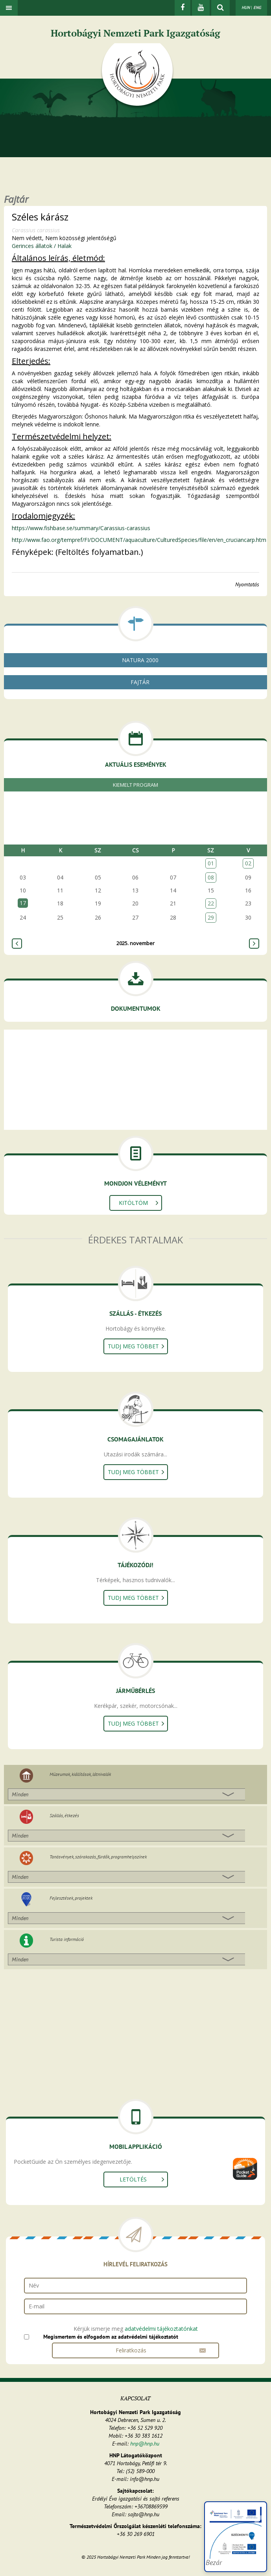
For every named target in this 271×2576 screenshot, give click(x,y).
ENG (257, 7)
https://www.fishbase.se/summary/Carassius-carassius (81, 528)
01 (211, 863)
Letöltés (133, 2179)
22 (211, 903)
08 (211, 877)
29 (211, 917)
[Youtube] (201, 7)
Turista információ (67, 1939)
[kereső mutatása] (220, 7)
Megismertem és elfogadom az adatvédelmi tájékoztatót (110, 2336)
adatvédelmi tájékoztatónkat (161, 2328)
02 (248, 863)
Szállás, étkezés (64, 1815)
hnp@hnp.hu (144, 2443)
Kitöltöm (133, 1202)
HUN (246, 7)
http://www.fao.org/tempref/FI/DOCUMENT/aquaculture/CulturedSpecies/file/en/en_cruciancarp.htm (139, 539)
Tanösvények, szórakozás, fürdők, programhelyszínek (98, 1857)
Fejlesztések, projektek (71, 1898)
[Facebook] (182, 7)
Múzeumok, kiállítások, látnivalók (80, 1774)
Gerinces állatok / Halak (42, 246)
